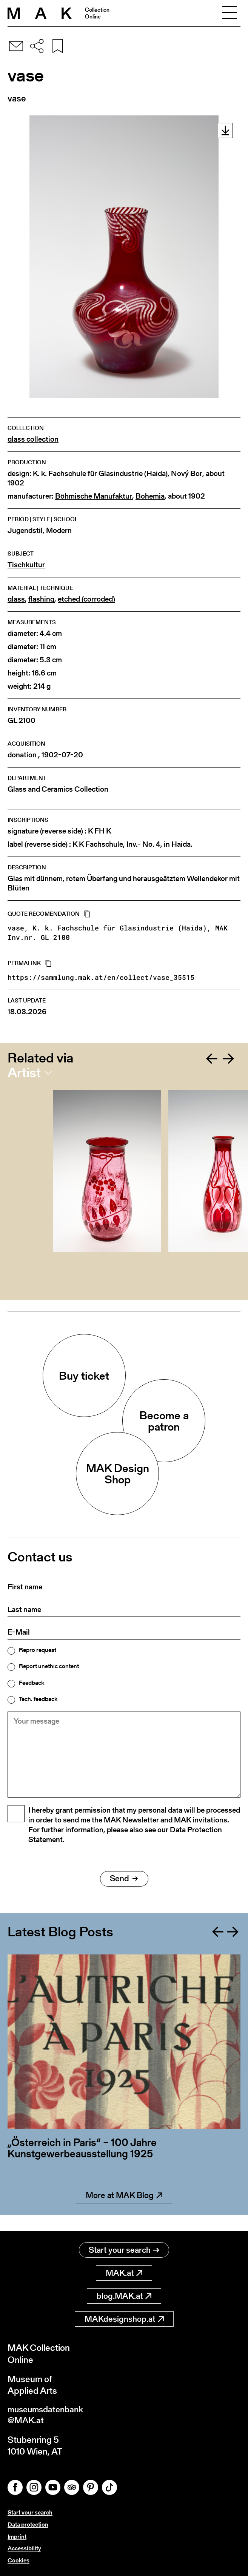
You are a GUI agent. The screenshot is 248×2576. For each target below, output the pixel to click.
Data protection (28, 2525)
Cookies (18, 2560)
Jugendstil (25, 530)
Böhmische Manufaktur (93, 496)
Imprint (17, 2537)
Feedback (31, 1683)
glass (16, 599)
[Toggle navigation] (229, 13)
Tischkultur (26, 565)
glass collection (33, 439)
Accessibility (24, 2548)
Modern (59, 530)
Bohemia (150, 496)
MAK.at (124, 2273)
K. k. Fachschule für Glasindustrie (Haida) (100, 473)
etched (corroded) (86, 599)
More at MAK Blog (124, 2212)
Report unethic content (49, 1666)
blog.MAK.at (124, 2296)
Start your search (124, 2250)
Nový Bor (186, 473)
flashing (41, 599)
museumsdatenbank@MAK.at (48, 2416)
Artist (24, 1072)
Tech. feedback (38, 1699)
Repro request (37, 1650)
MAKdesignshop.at (124, 2319)
